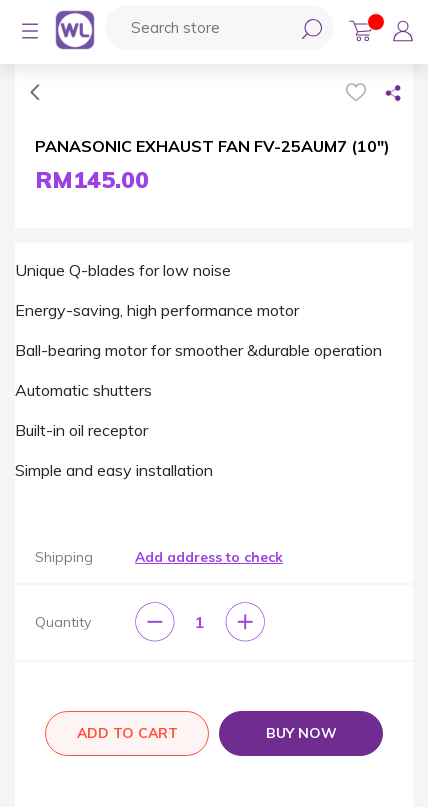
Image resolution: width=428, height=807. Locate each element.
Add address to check (209, 557)
